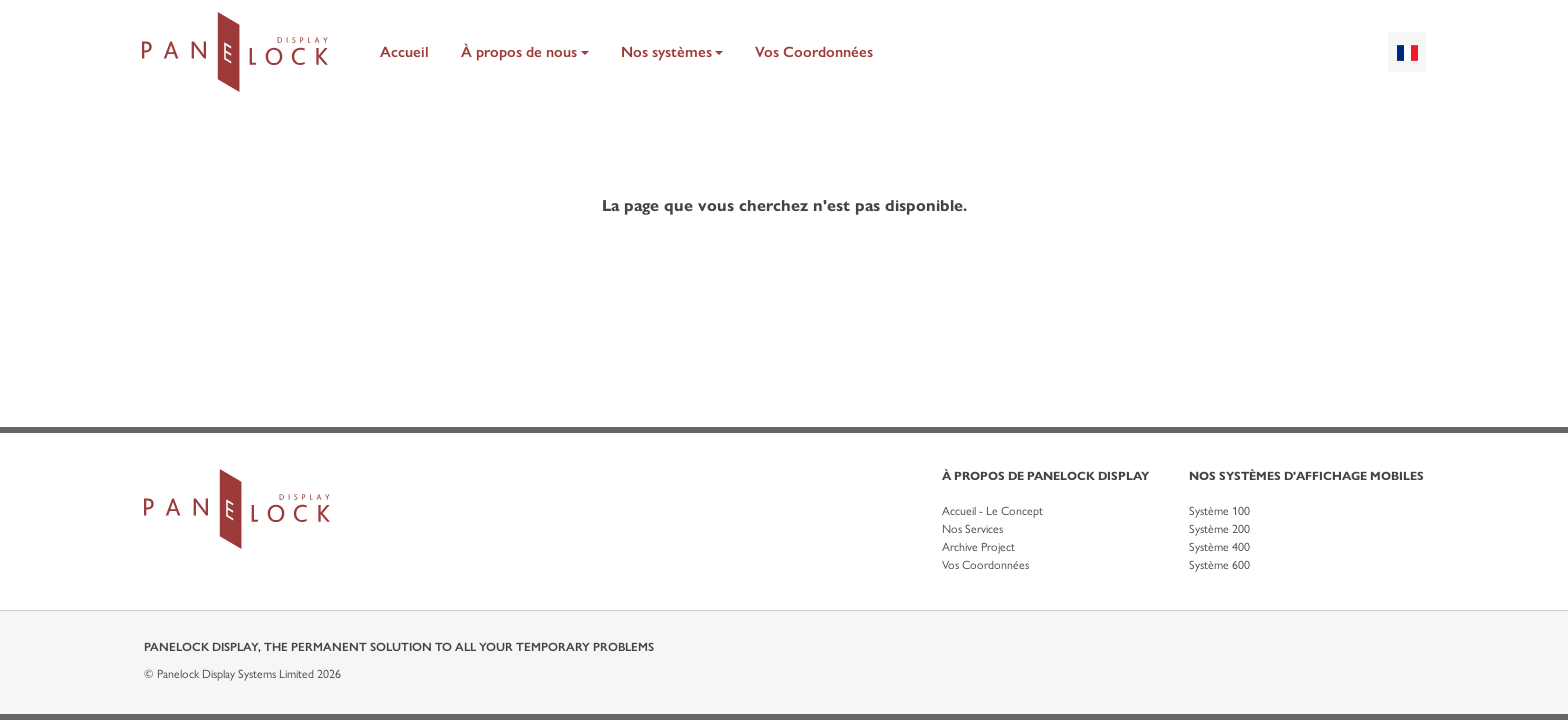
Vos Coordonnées (814, 52)
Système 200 (1219, 529)
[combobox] (1407, 52)
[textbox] (1407, 52)
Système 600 (1219, 565)
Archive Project (978, 547)
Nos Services (972, 529)
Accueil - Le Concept (992, 511)
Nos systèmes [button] (666, 52)
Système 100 (1219, 511)
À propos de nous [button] (519, 52)
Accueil (404, 52)
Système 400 (1219, 547)
